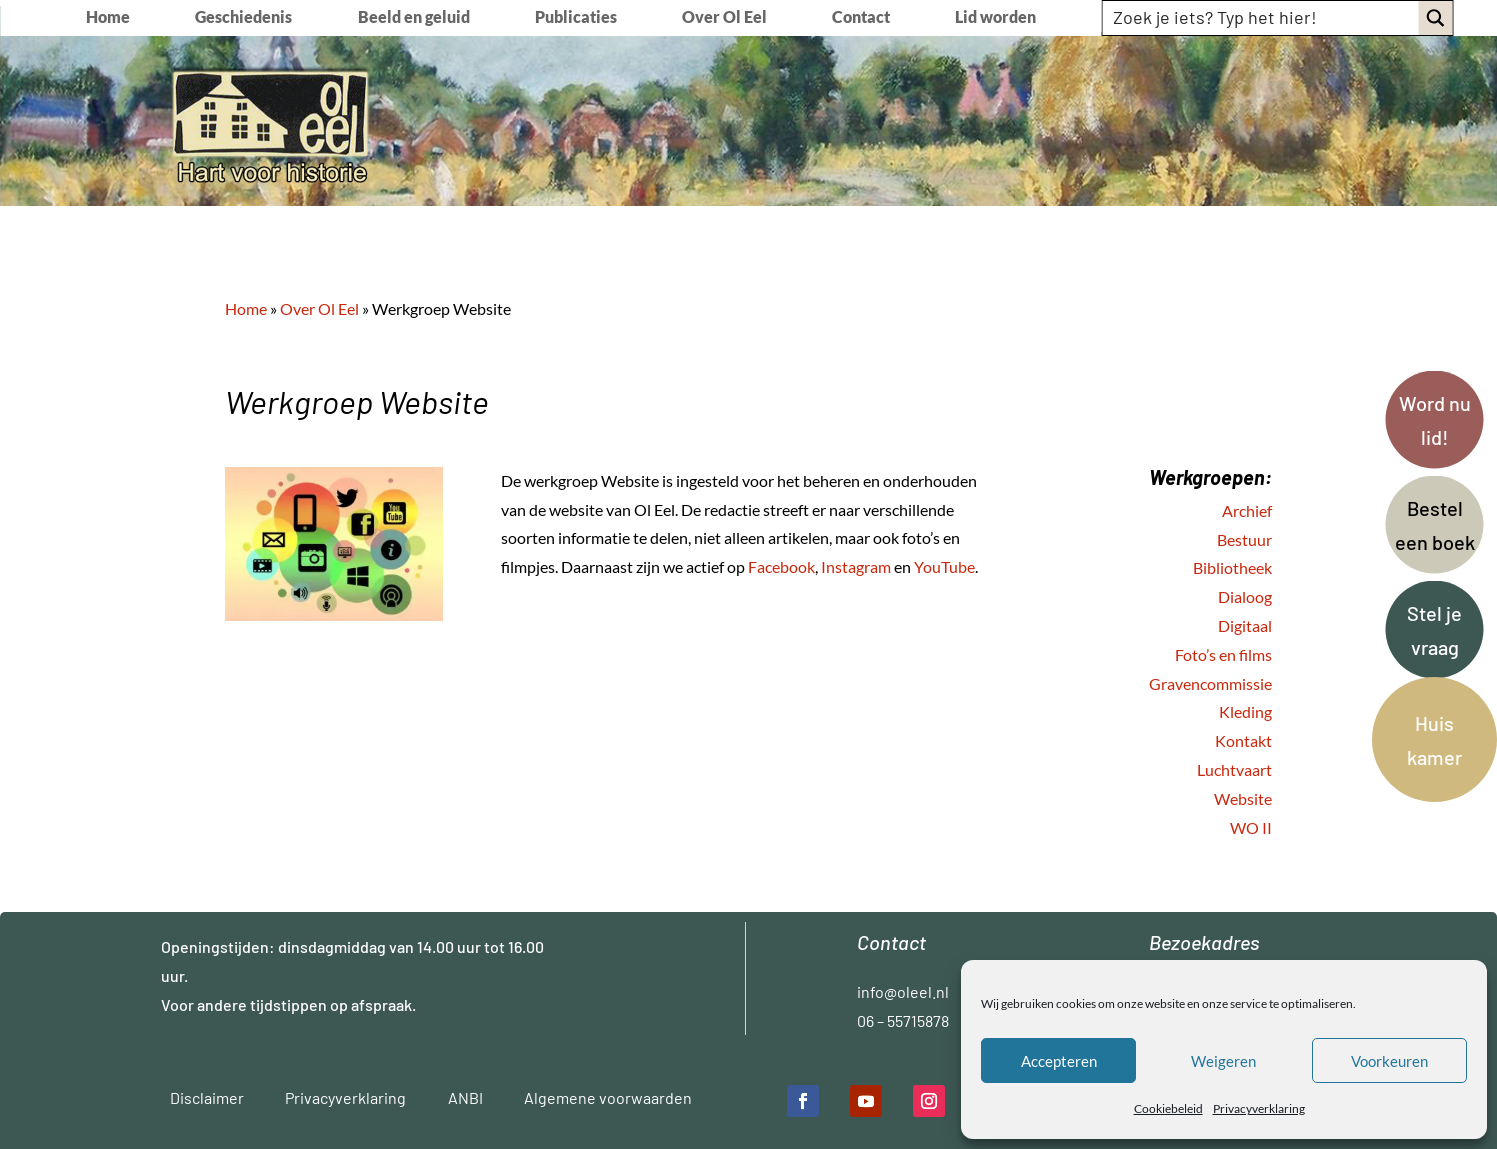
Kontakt (1243, 740)
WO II (1251, 827)
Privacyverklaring (1259, 1108)
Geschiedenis (243, 18)
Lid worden (995, 18)
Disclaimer (207, 1097)
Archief (1247, 510)
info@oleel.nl (903, 991)
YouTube (944, 566)
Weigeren (1223, 1061)
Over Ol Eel (724, 18)
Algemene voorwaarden (608, 1097)
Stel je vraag (1434, 630)
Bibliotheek (1232, 567)
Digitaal (1245, 625)
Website (1243, 798)
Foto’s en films (1223, 654)
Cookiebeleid (1168, 1108)
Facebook (781, 566)
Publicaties (576, 18)
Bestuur (1244, 539)
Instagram (856, 566)
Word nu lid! (1435, 420)
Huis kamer (1434, 740)
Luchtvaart (1234, 769)
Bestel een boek (1435, 525)
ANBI (465, 1097)
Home (108, 18)
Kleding (1245, 711)
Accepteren (1059, 1061)
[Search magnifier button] (1436, 18)
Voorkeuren (1389, 1061)
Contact (861, 18)
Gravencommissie (1210, 683)
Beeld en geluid (414, 18)
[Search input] (1261, 17)
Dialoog (1245, 596)
